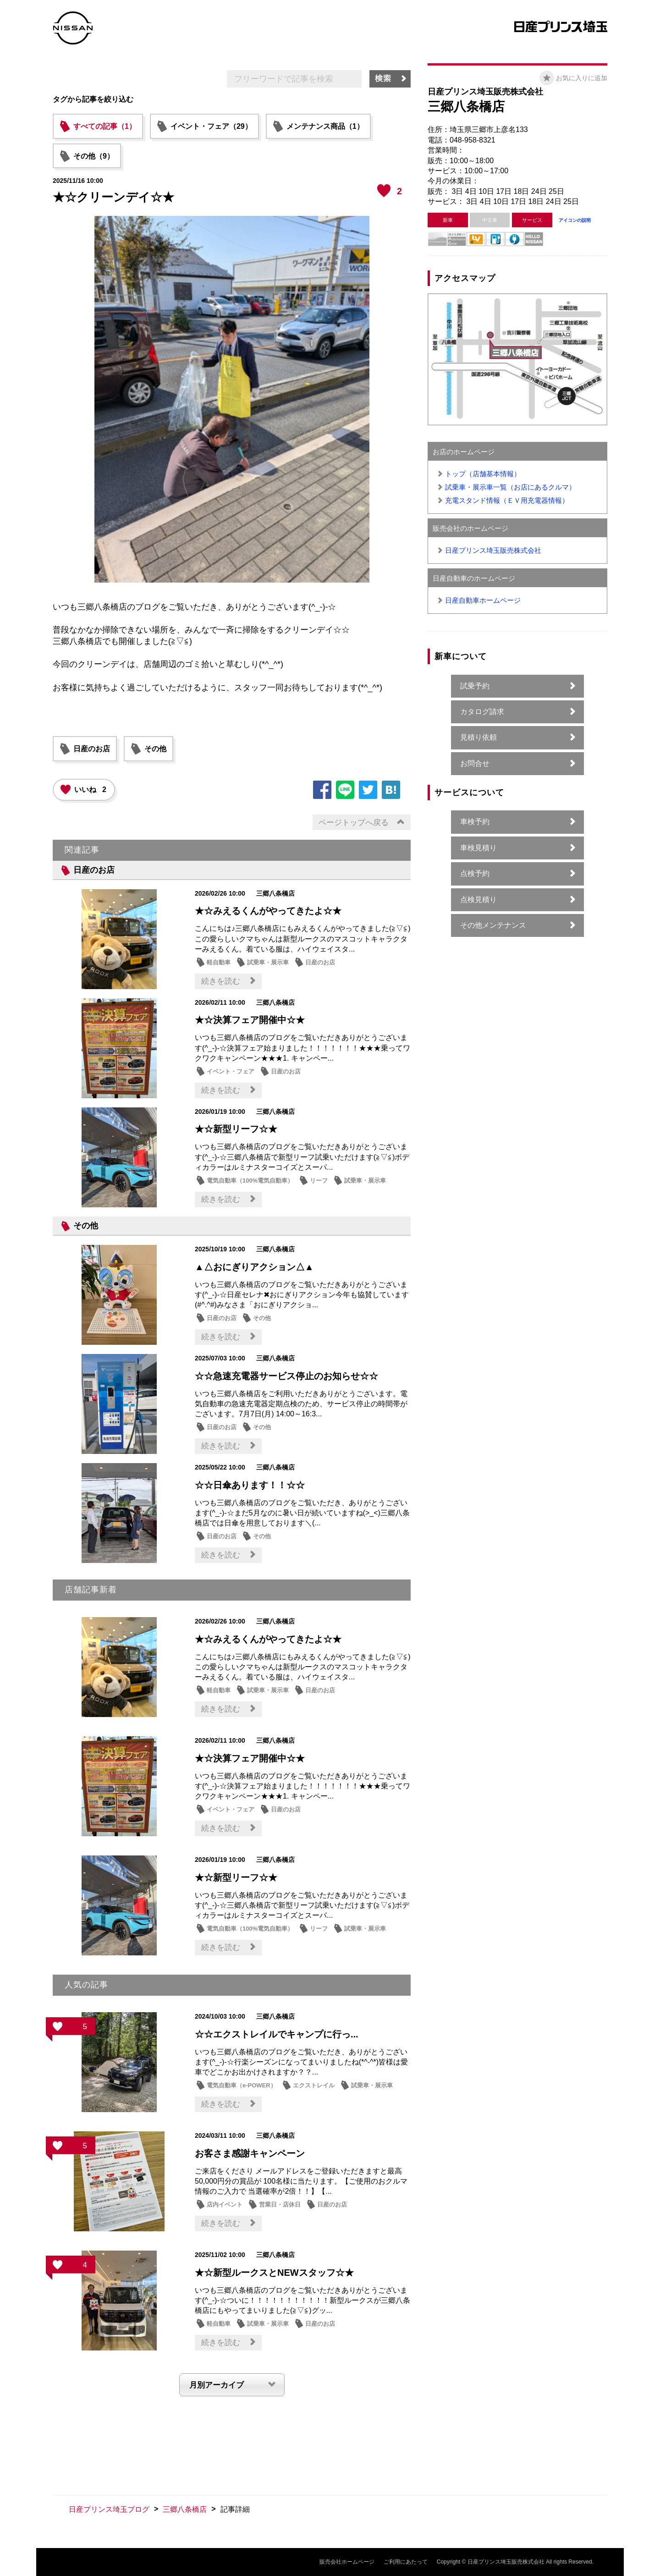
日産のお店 (91, 749)
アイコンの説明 (575, 220)
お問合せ (475, 763)
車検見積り (478, 848)
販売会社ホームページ (346, 2562)
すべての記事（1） (104, 126)
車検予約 (475, 822)
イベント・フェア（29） (211, 126)
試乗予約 (475, 686)
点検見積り (478, 899)
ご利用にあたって (406, 2562)
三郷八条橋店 (185, 2509)
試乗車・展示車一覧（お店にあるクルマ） (510, 487)
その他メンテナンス (493, 925)
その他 (155, 749)
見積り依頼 (478, 737)
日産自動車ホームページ (483, 600)
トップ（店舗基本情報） (483, 474)
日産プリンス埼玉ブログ (109, 2509)
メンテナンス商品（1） (325, 126)
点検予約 (475, 873)
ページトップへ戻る (354, 822)
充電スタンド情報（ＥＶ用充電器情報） (507, 500)
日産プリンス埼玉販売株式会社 (493, 550)
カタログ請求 (482, 712)
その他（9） (93, 156)
